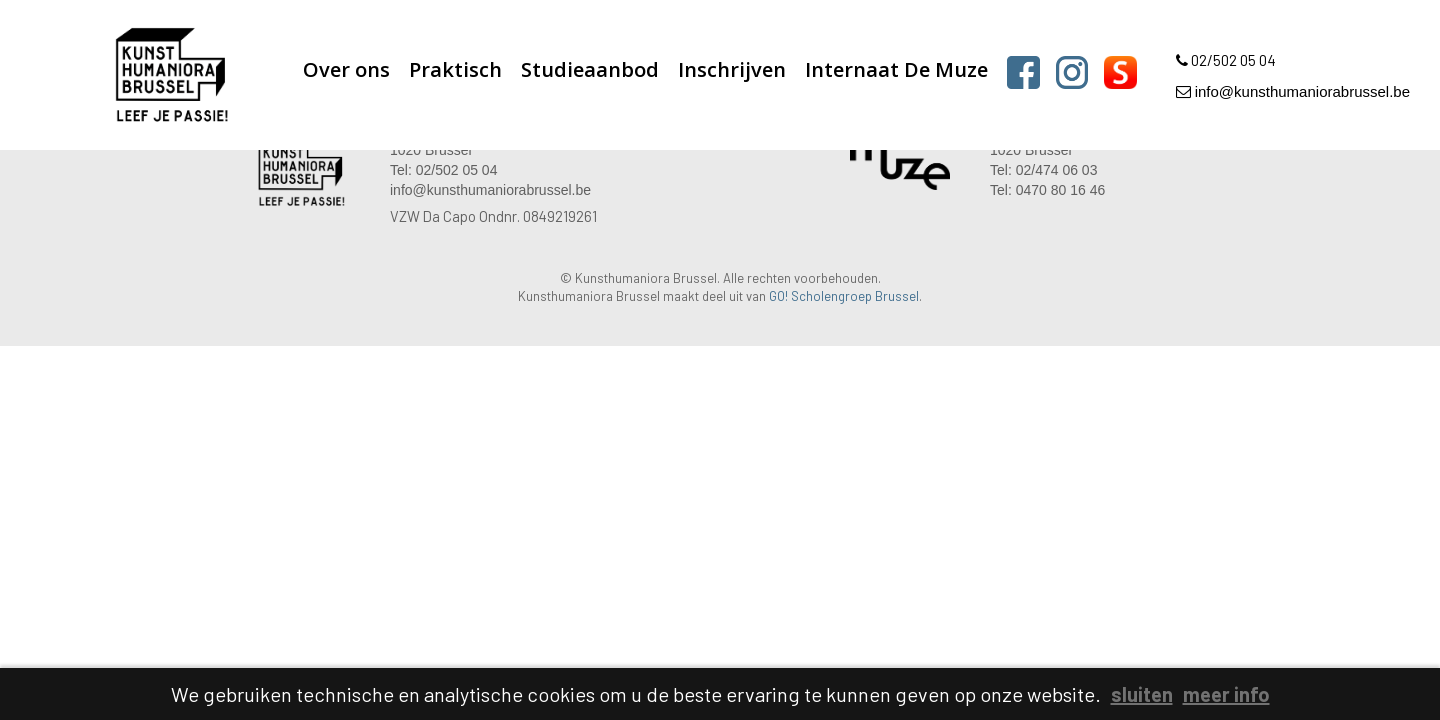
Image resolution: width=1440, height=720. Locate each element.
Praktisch (455, 69)
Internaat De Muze (896, 69)
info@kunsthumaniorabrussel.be (1293, 91)
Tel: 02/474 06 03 (1043, 170)
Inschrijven (732, 69)
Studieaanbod (590, 69)
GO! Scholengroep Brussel (844, 296)
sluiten (1142, 694)
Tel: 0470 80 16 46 (1047, 190)
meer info (1226, 694)
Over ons (346, 69)
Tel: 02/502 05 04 (443, 170)
